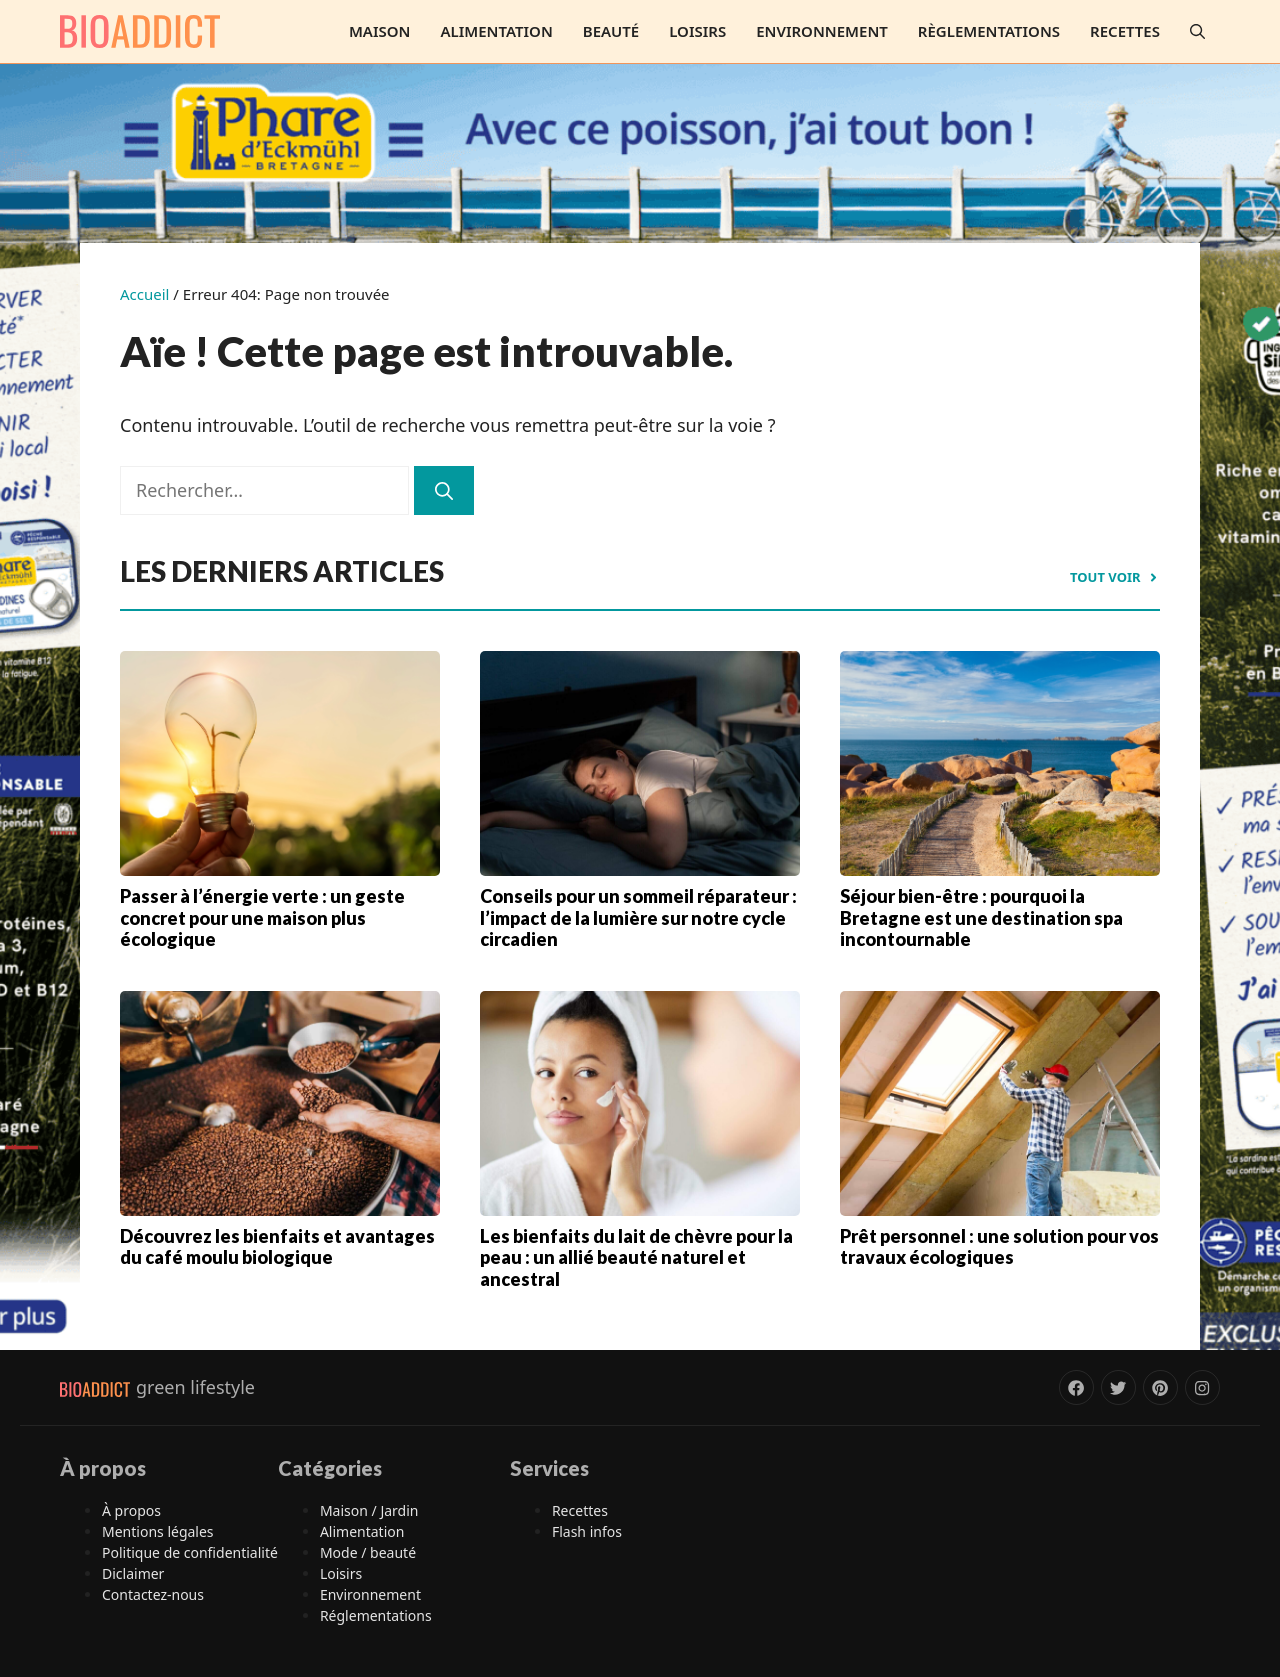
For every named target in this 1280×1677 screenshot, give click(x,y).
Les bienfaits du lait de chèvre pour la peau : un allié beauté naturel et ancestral (636, 1257)
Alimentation (496, 31)
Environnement (822, 31)
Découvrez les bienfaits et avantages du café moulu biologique (277, 1247)
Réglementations (376, 1615)
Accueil (144, 294)
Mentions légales (158, 1531)
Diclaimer (133, 1573)
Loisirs (697, 31)
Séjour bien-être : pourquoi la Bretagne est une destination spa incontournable (981, 917)
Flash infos (587, 1531)
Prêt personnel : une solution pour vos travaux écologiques (999, 1247)
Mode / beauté (368, 1552)
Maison (380, 31)
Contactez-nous (153, 1594)
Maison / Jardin (369, 1510)
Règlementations (989, 31)
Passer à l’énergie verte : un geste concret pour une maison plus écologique (262, 917)
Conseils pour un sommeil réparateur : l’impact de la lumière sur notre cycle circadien (638, 917)
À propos (131, 1510)
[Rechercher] (444, 490)
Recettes (1125, 31)
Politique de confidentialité (190, 1552)
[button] (1197, 31)
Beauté (611, 31)
